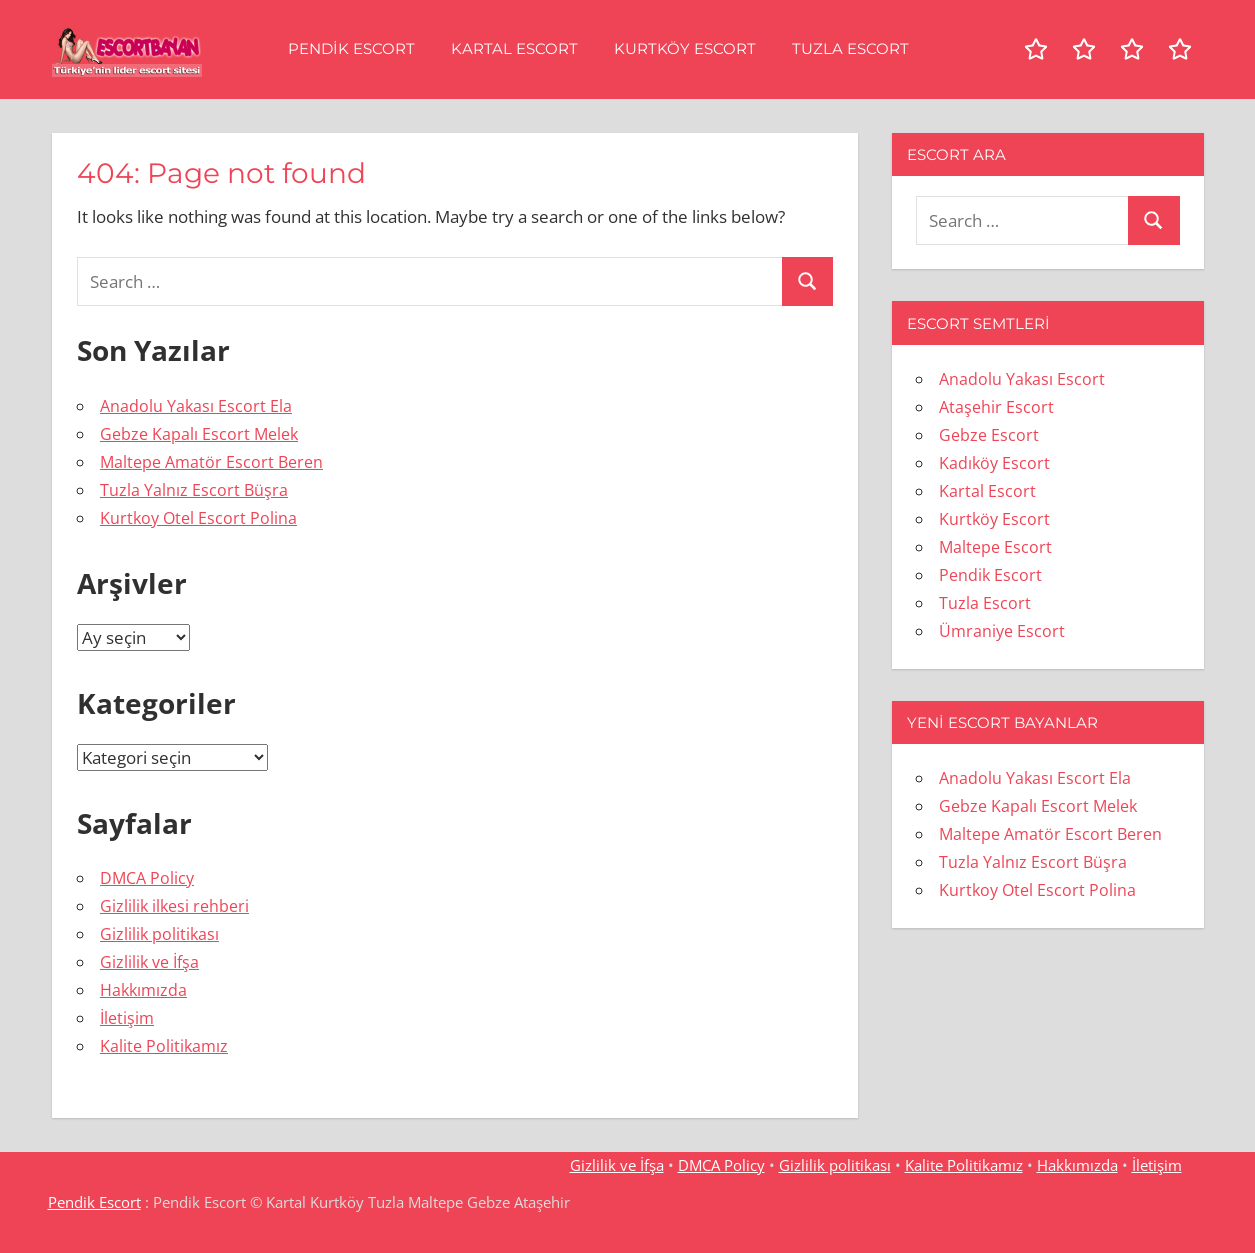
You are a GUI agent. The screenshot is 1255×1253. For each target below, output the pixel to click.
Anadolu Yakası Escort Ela (196, 406)
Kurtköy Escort (685, 48)
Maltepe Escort (995, 547)
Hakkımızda (143, 990)
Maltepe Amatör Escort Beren (211, 462)
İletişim (127, 1018)
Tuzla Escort (850, 48)
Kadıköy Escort (994, 463)
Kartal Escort (514, 48)
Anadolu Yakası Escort (1022, 379)
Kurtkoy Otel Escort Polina (198, 518)
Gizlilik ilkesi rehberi (174, 906)
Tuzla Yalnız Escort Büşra (194, 490)
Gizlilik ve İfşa (149, 962)
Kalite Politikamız (164, 1046)
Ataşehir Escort (996, 407)
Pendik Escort (351, 48)
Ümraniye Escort (1002, 631)
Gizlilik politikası (159, 934)
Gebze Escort (989, 435)
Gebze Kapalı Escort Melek (199, 434)
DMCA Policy (147, 878)
